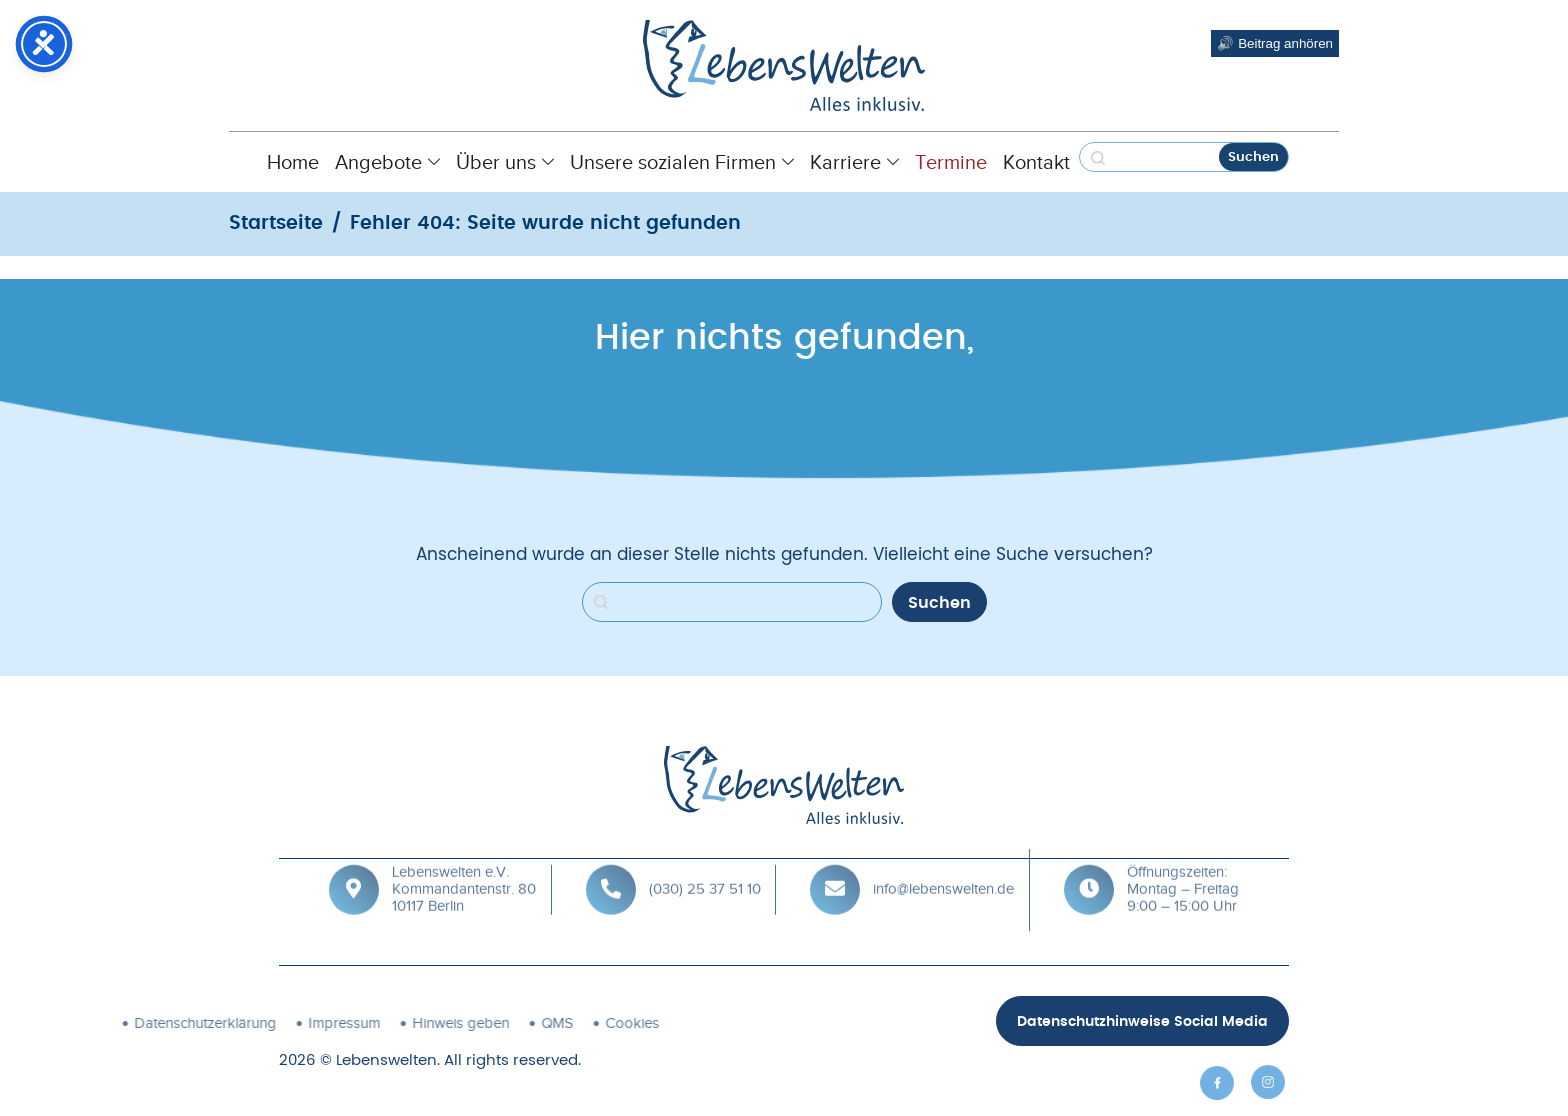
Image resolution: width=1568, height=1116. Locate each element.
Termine (951, 162)
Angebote (387, 162)
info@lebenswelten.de (943, 860)
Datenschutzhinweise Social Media (1142, 1022)
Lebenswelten (386, 1060)
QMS (352, 1023)
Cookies (427, 1023)
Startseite (276, 223)
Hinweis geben (255, 1023)
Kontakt (1036, 162)
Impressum (139, 1023)
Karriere (854, 162)
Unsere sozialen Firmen (682, 162)
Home (293, 162)
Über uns (505, 162)
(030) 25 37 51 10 (705, 860)
